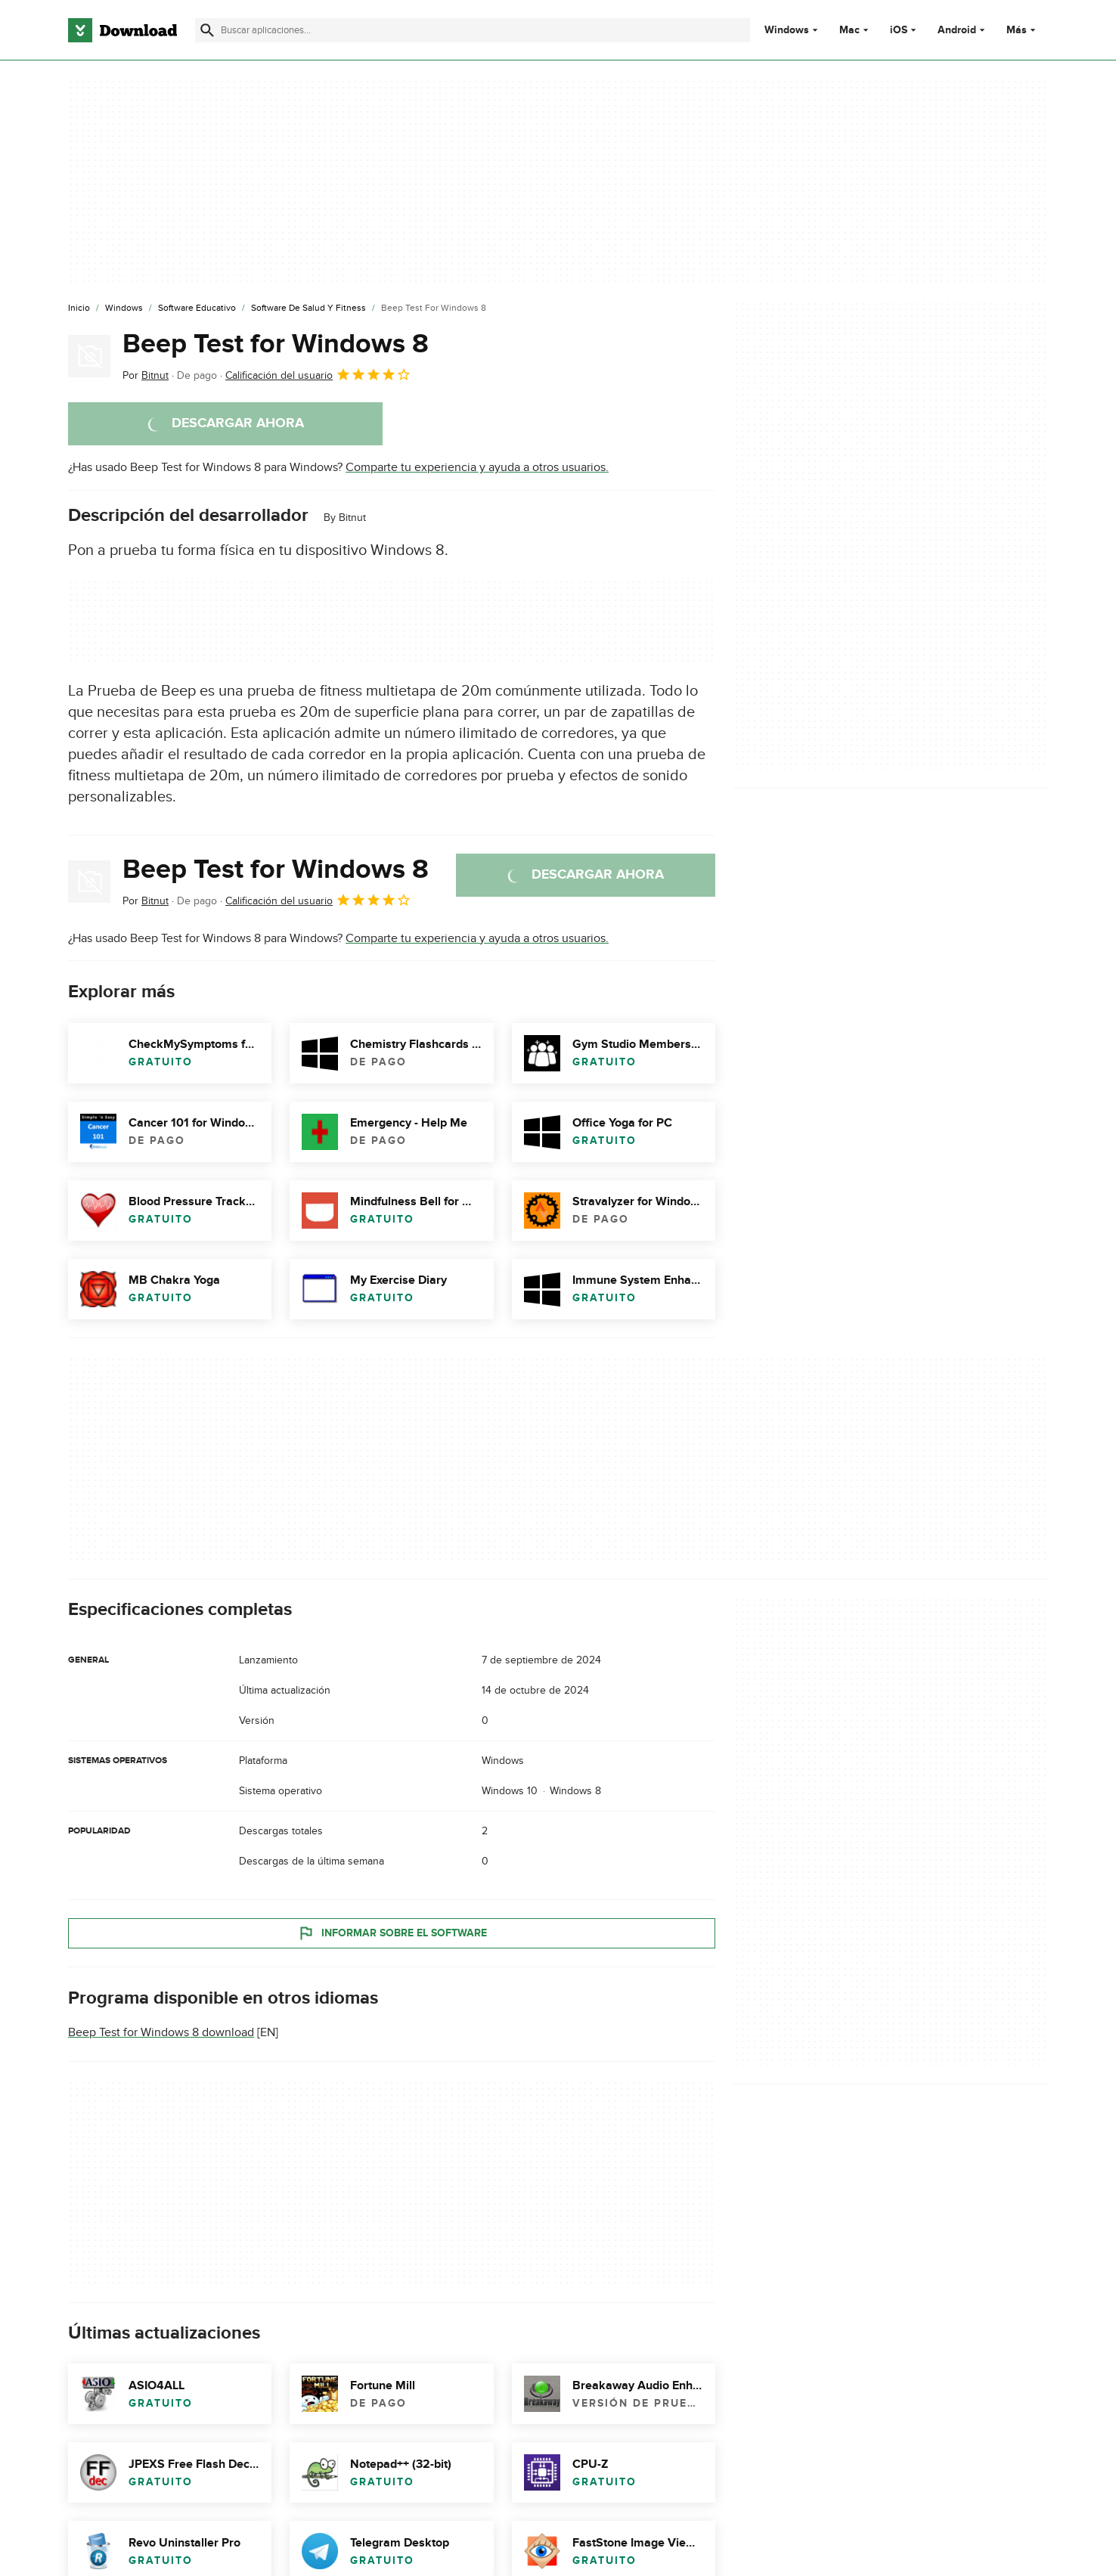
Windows (786, 30)
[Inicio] (79, 308)
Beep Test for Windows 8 (275, 344)
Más (1022, 29)
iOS (898, 30)
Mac (849, 30)
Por (145, 375)
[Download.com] (122, 30)
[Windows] (124, 308)
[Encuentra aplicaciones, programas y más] (472, 30)
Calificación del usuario (318, 374)
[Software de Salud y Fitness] (308, 308)
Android (957, 30)
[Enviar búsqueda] (207, 30)
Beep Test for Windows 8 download (161, 2032)
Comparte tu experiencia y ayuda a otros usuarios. (477, 467)
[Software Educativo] (197, 308)
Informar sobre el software (392, 1932)
